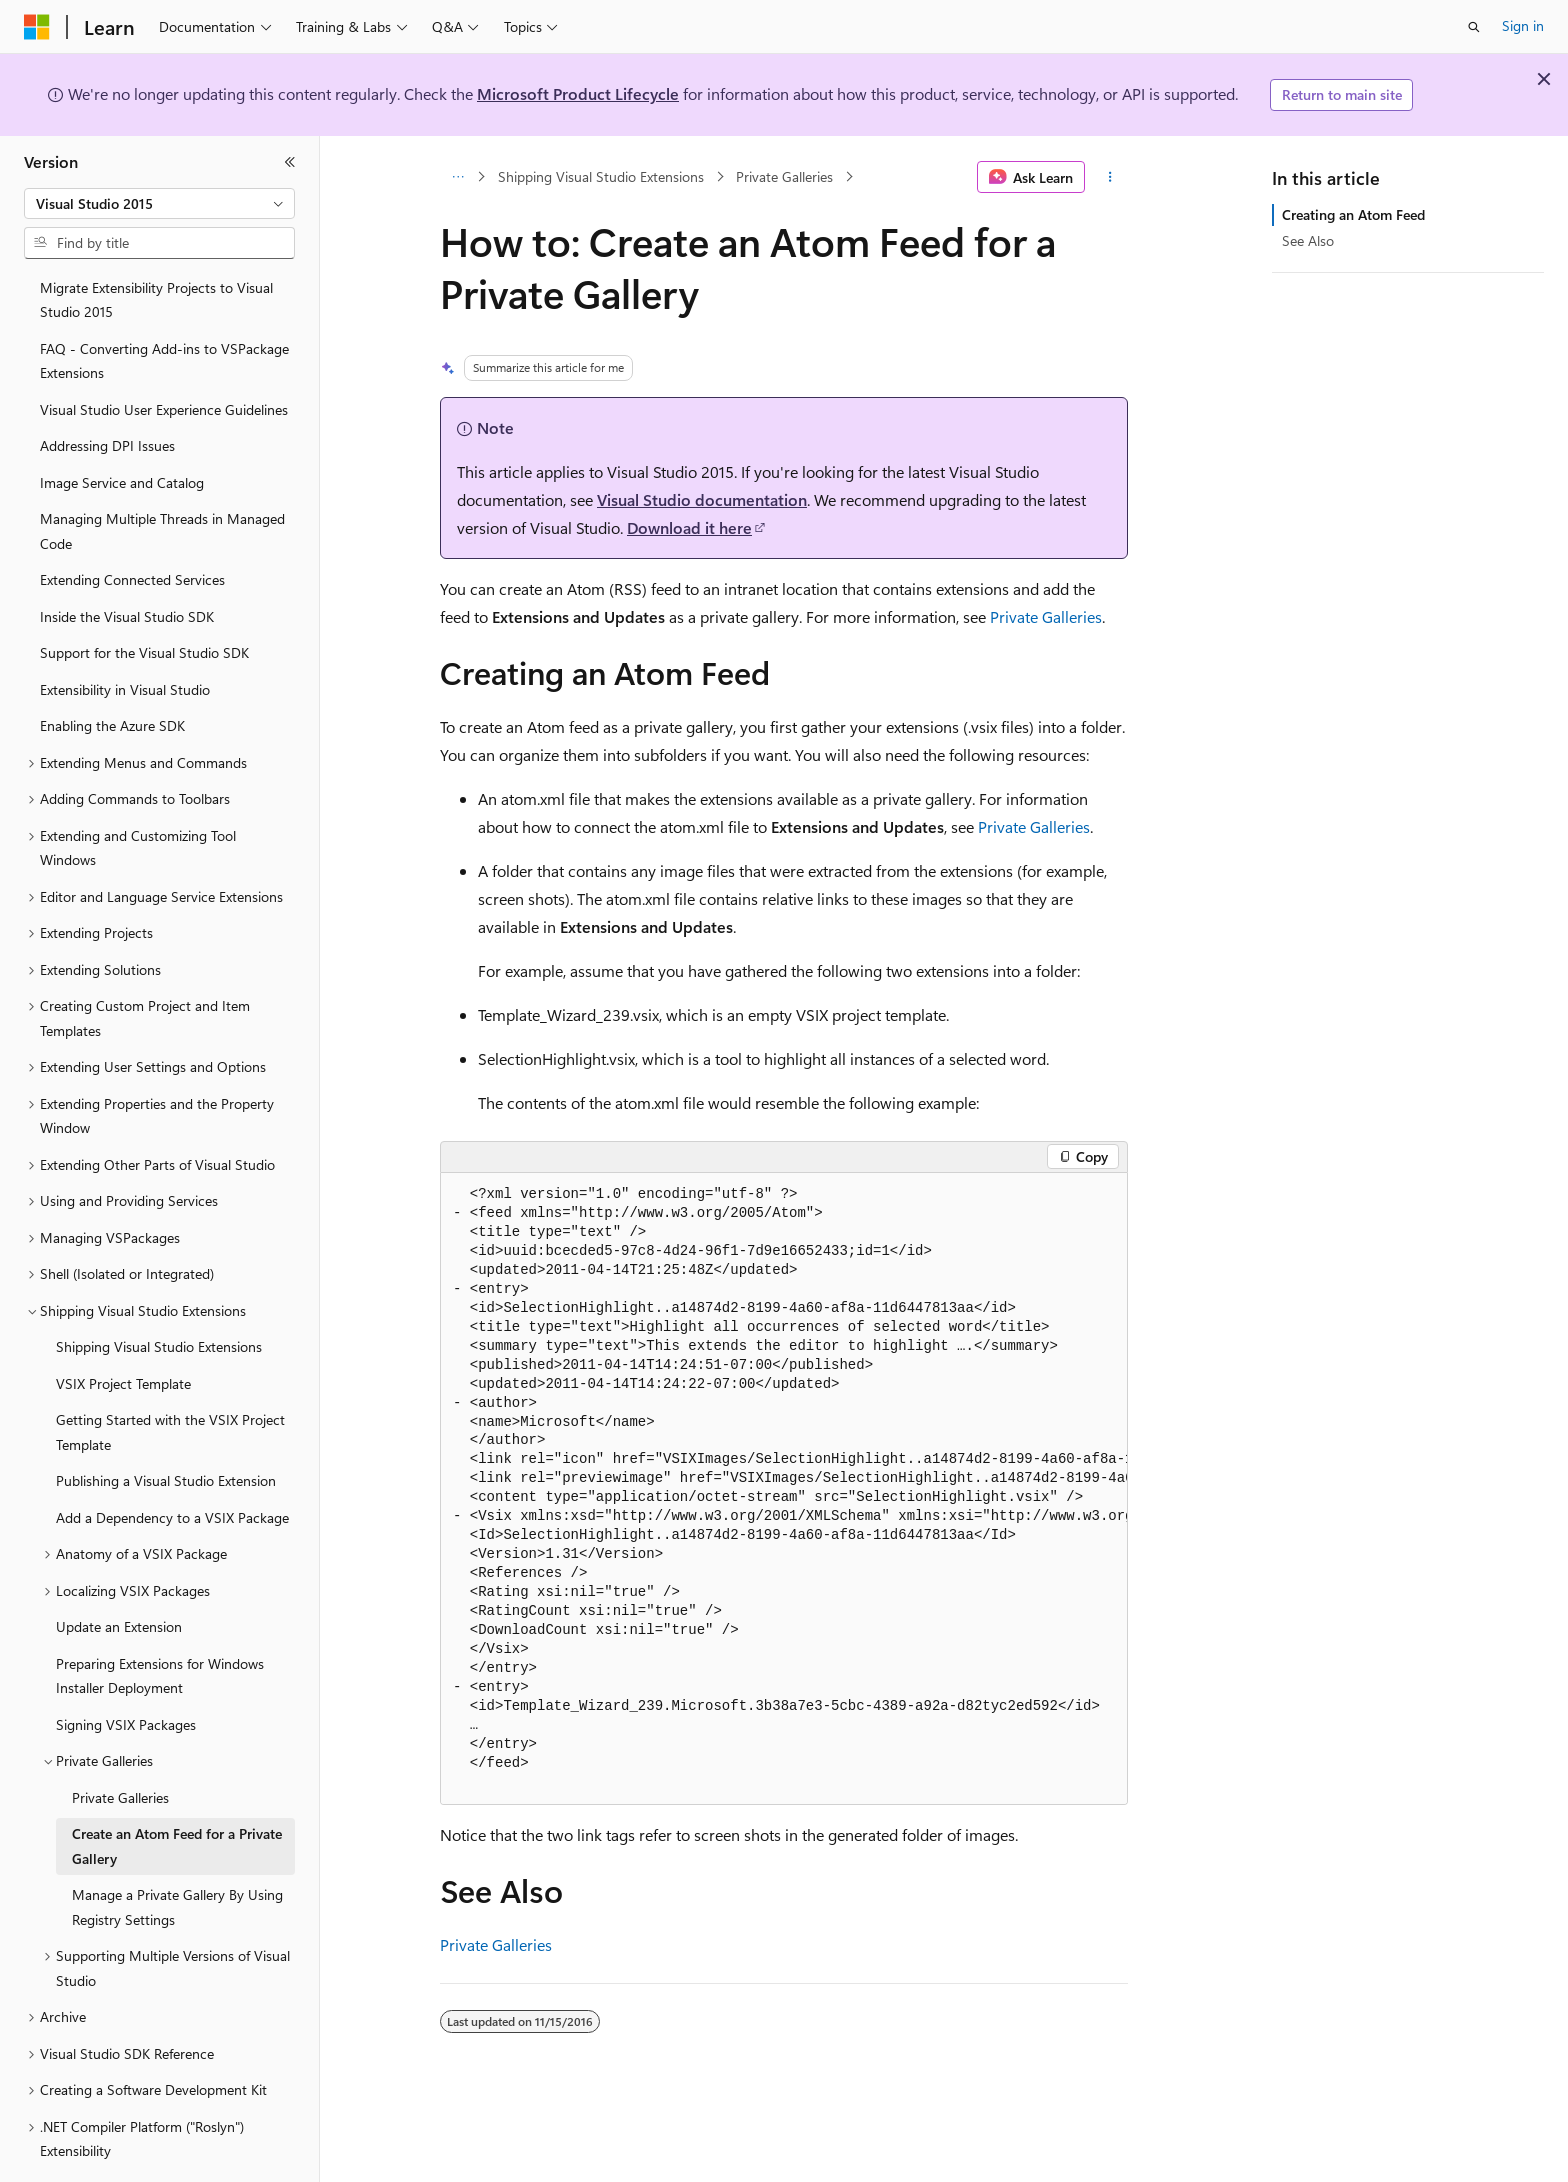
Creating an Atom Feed (1353, 214)
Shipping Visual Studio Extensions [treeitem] (159, 1291)
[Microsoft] (37, 27)
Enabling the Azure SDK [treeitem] (112, 670)
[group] (784, 1489)
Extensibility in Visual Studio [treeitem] (125, 634)
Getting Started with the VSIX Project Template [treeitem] (170, 1377)
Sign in (1523, 25)
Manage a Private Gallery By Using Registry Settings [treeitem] (177, 1852)
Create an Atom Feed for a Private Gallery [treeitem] (177, 1791)
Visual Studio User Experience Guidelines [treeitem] (164, 354)
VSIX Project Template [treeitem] (123, 1328)
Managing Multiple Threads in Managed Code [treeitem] (162, 476)
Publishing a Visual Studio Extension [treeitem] (166, 1425)
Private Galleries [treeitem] (120, 1742)
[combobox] (159, 204)
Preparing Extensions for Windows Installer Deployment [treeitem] (160, 1621)
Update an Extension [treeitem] (119, 1571)
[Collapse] (290, 162)
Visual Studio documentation (702, 499)
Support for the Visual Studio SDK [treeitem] (144, 597)
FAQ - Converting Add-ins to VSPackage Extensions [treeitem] (164, 306)
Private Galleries (784, 176)
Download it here (689, 527)
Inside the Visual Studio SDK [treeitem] (127, 561)
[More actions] (1110, 177)
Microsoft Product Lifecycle (578, 93)
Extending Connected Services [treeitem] (132, 524)
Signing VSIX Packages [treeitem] (126, 1669)
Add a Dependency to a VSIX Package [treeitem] (172, 1462)
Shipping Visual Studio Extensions (601, 176)
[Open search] (1474, 27)
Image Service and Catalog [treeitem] (122, 427)
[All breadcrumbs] (457, 177)
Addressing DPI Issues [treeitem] (107, 390)
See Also (1308, 240)
